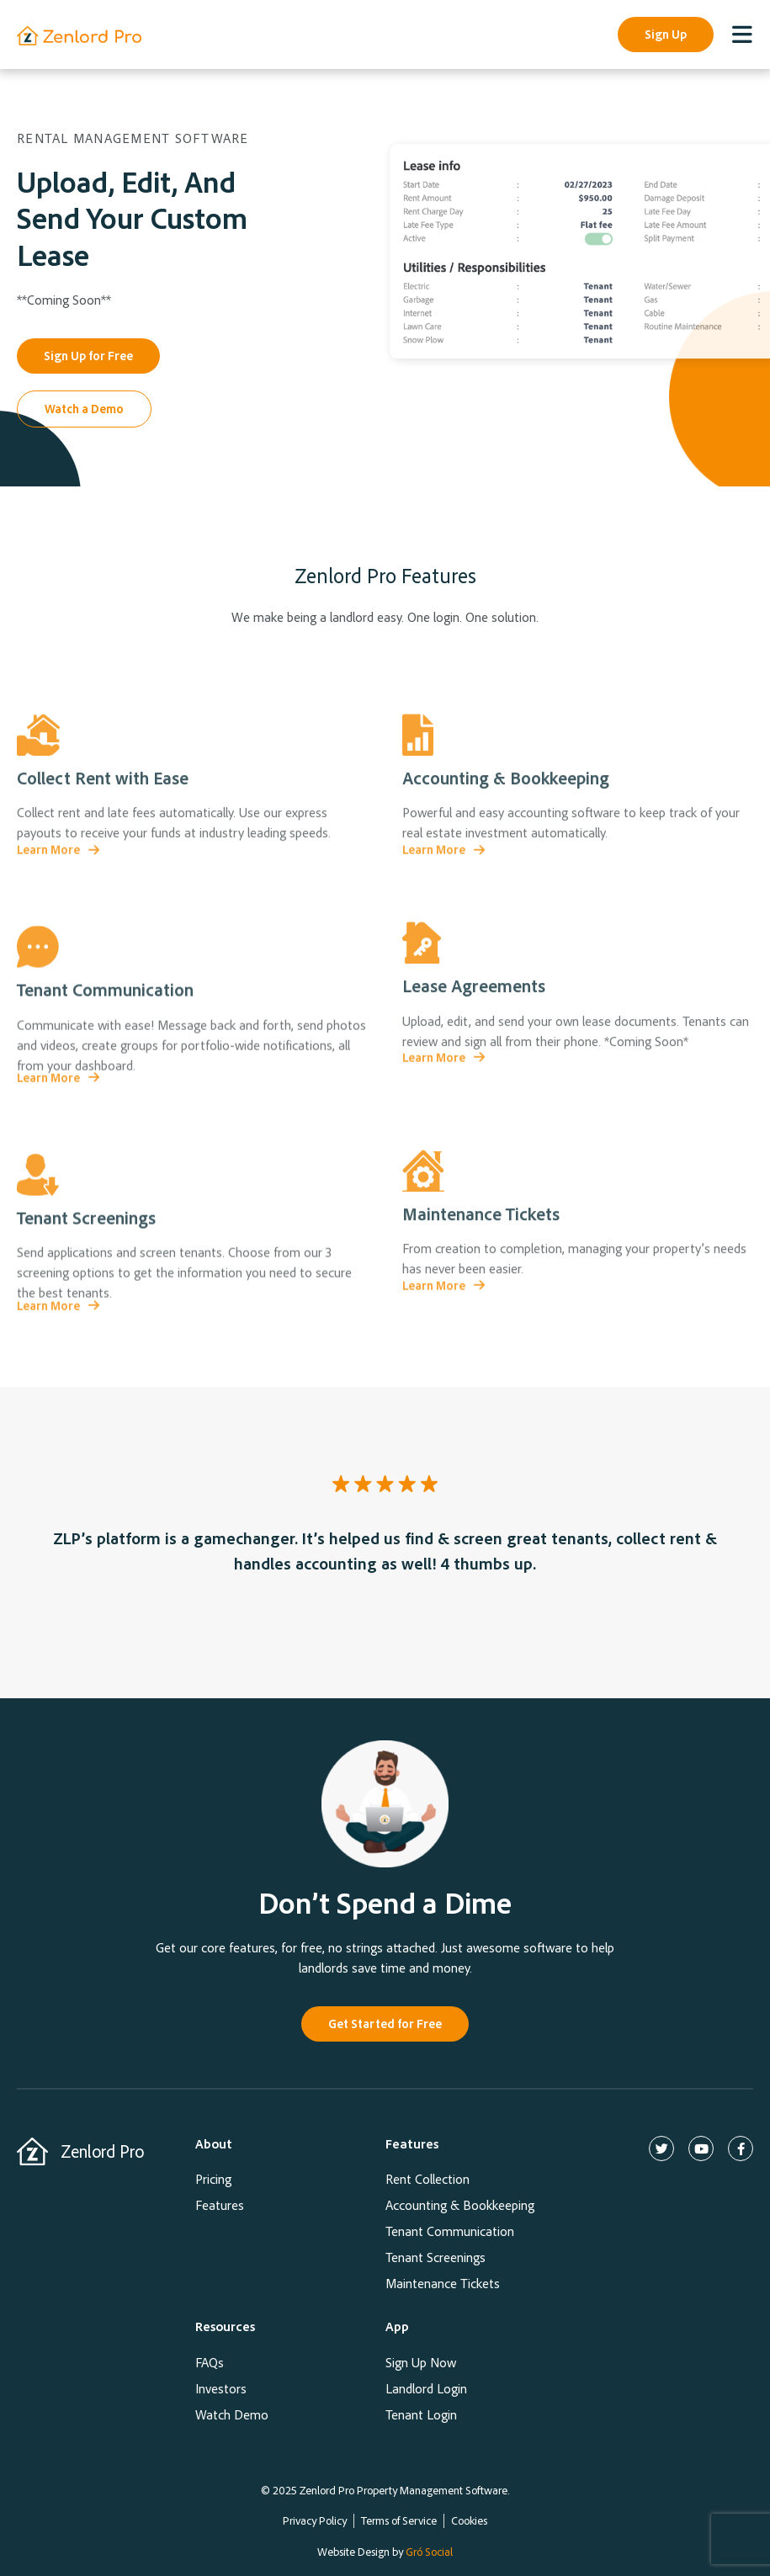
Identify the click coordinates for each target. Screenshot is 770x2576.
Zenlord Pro (102, 2151)
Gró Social (429, 2551)
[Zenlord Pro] (32, 2151)
